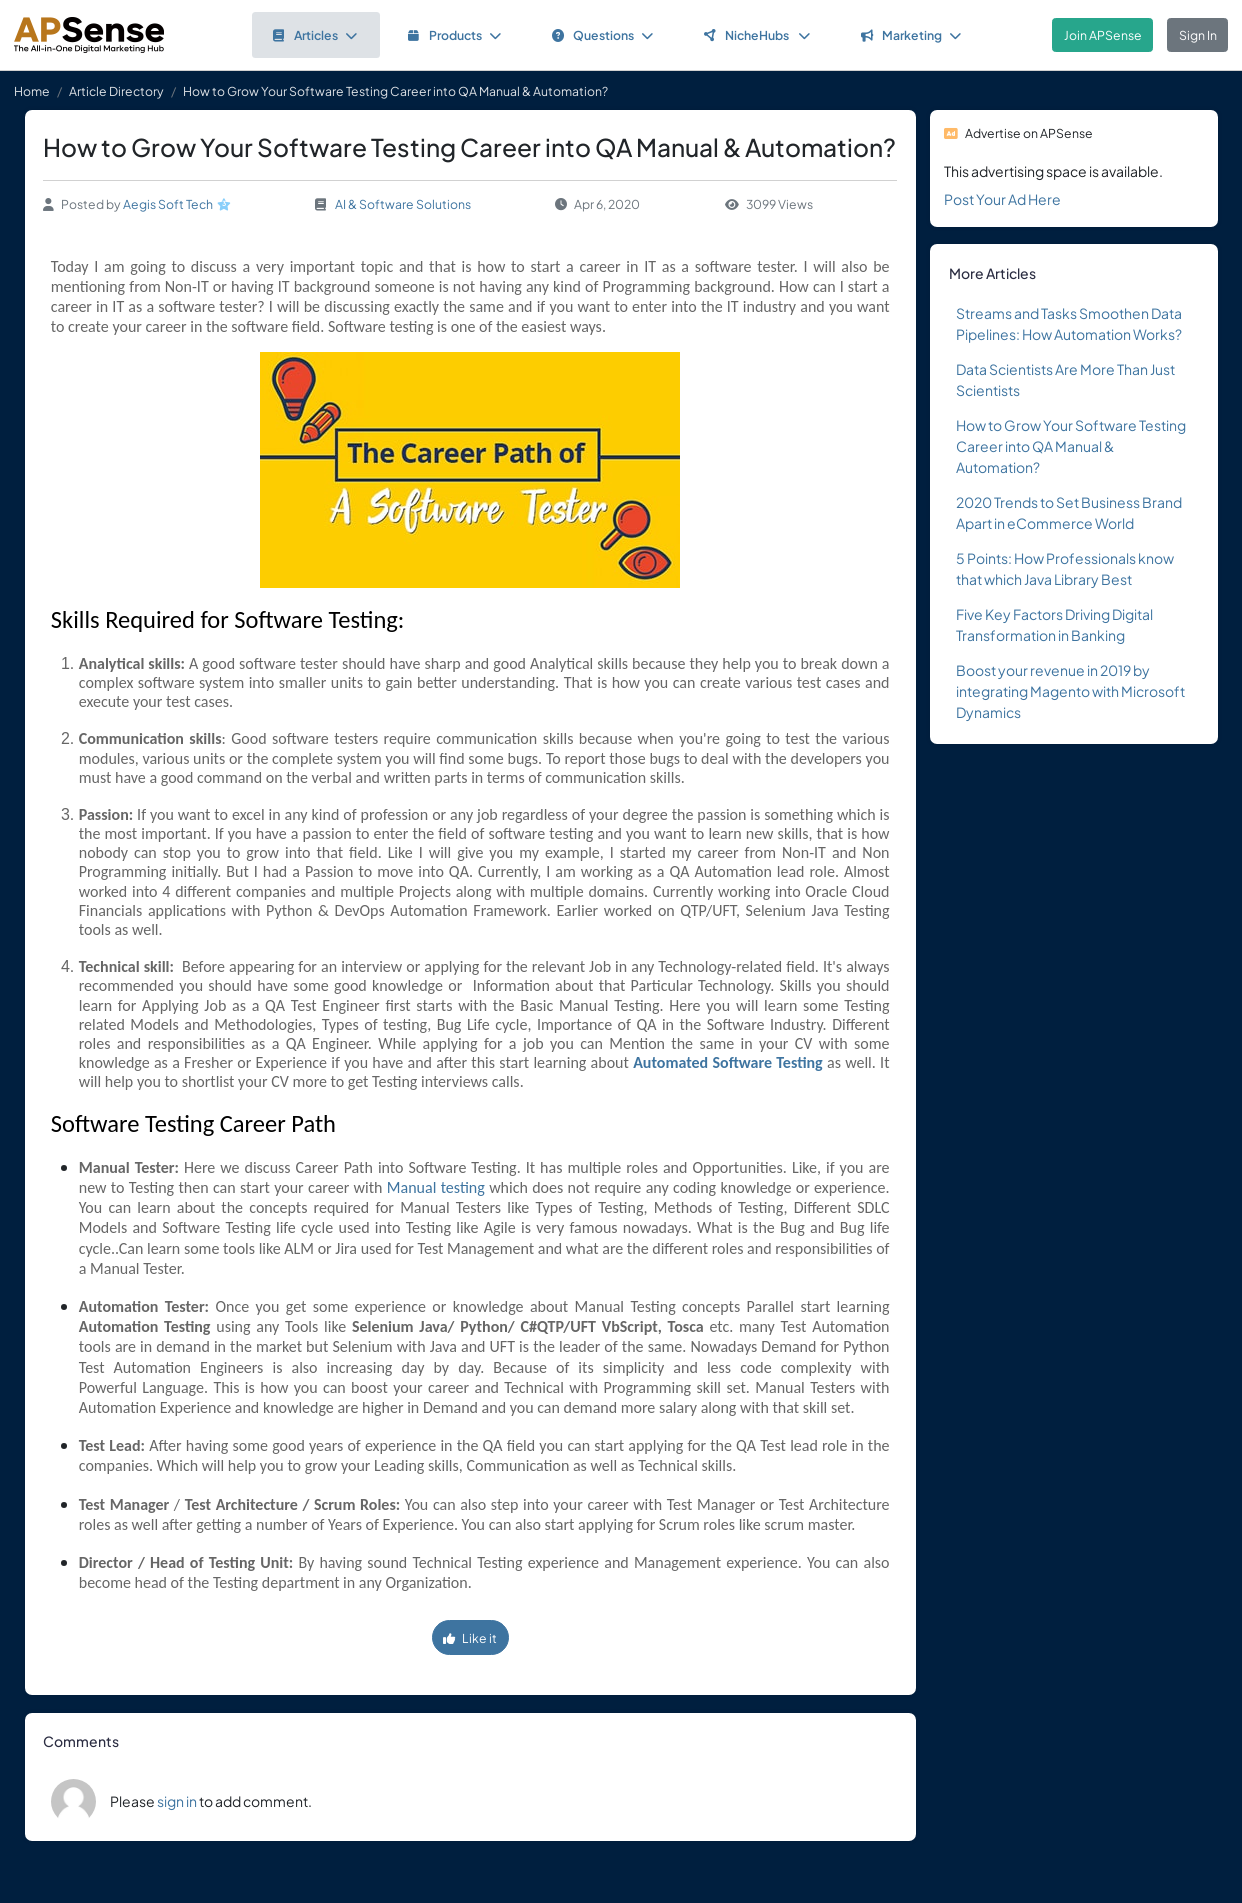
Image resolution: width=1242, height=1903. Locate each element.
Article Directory (116, 91)
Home (32, 91)
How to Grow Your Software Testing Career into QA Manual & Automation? (1071, 446)
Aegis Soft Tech (168, 204)
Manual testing (436, 1187)
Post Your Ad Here (1002, 199)
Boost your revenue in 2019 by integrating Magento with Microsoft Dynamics (1070, 691)
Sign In (1198, 35)
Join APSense (1103, 35)
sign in (177, 1801)
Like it (470, 1638)
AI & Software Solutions (403, 204)
